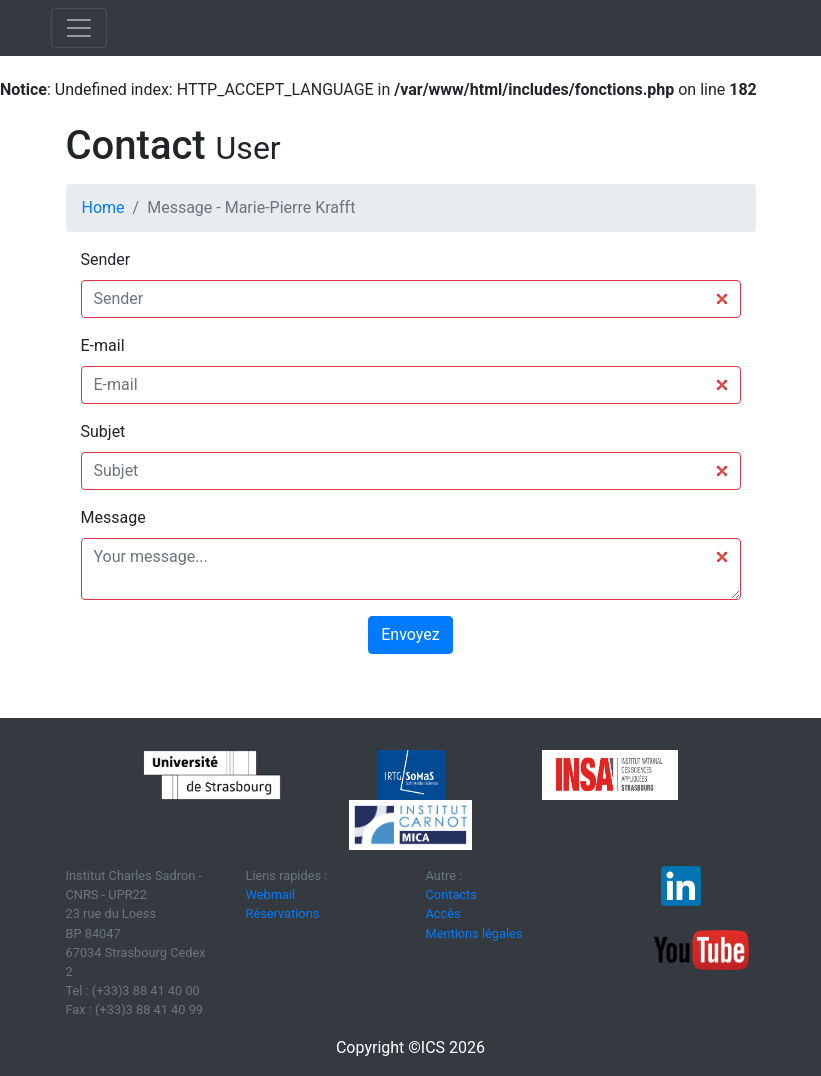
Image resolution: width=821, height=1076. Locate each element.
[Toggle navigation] (79, 28)
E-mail (103, 345)
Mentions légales (474, 933)
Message (113, 517)
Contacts (451, 894)
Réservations (283, 913)
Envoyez (410, 634)
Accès (443, 913)
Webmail (271, 894)
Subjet (103, 431)
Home (103, 207)
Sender (106, 259)
